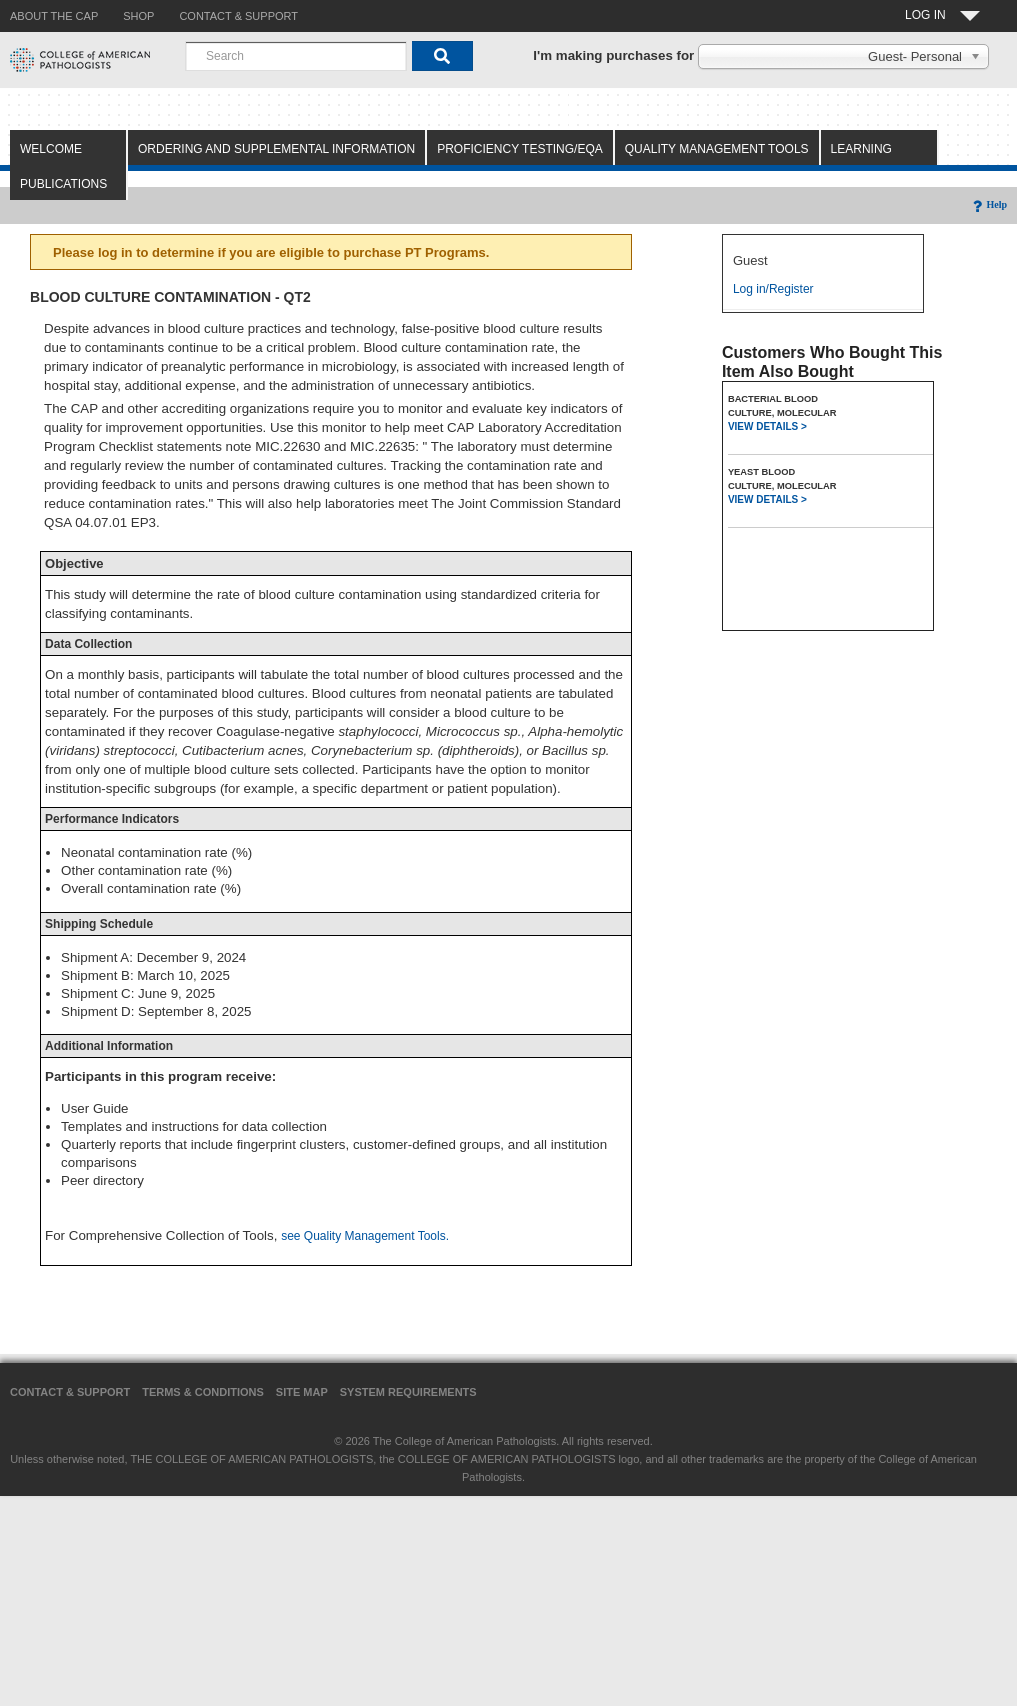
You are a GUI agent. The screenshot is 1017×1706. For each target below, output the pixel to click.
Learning (861, 149)
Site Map (302, 1392)
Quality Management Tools (717, 149)
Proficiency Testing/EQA (520, 149)
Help (988, 204)
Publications (63, 184)
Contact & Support (70, 1392)
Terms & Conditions (203, 1392)
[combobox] (296, 56)
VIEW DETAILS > (767, 426)
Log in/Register (773, 289)
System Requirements (408, 1392)
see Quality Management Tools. (365, 1236)
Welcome (51, 149)
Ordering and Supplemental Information (276, 149)
